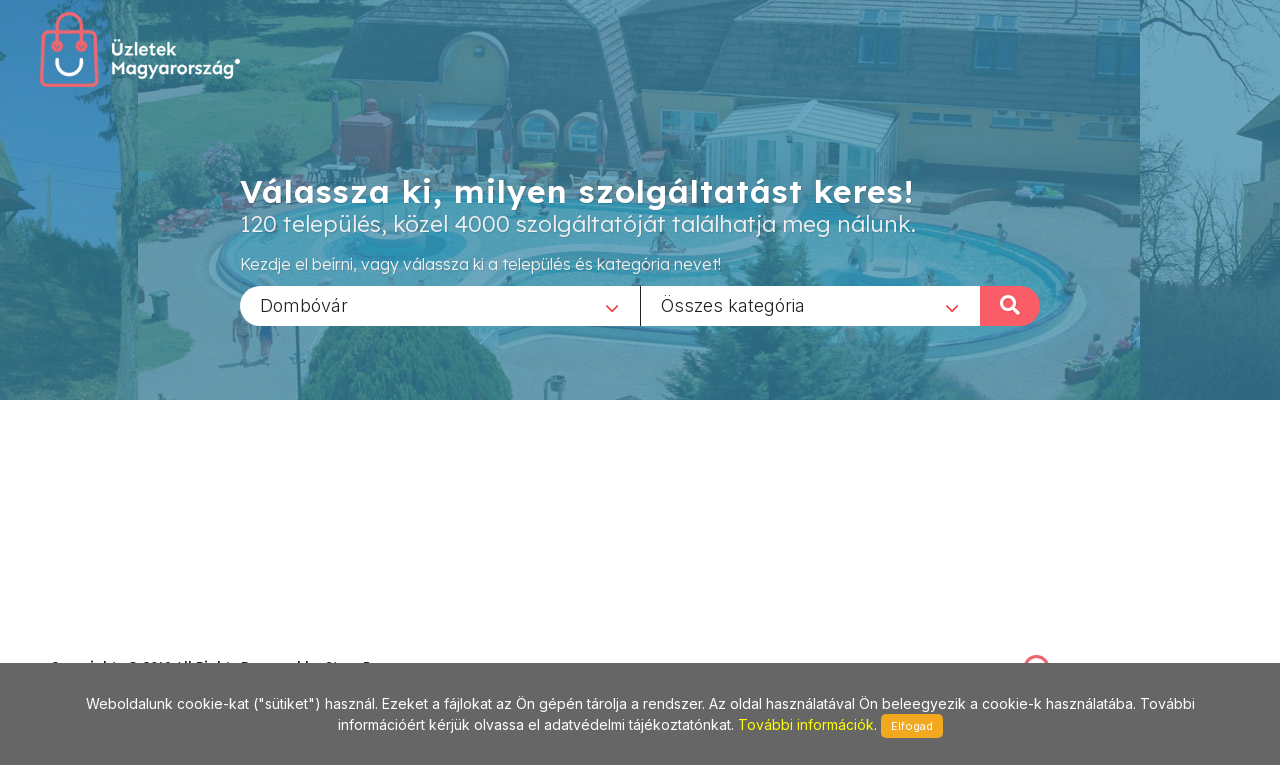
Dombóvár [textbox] (304, 304)
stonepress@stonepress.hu (130, 644)
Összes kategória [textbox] (733, 304)
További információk (806, 724)
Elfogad (912, 726)
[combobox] (440, 305)
